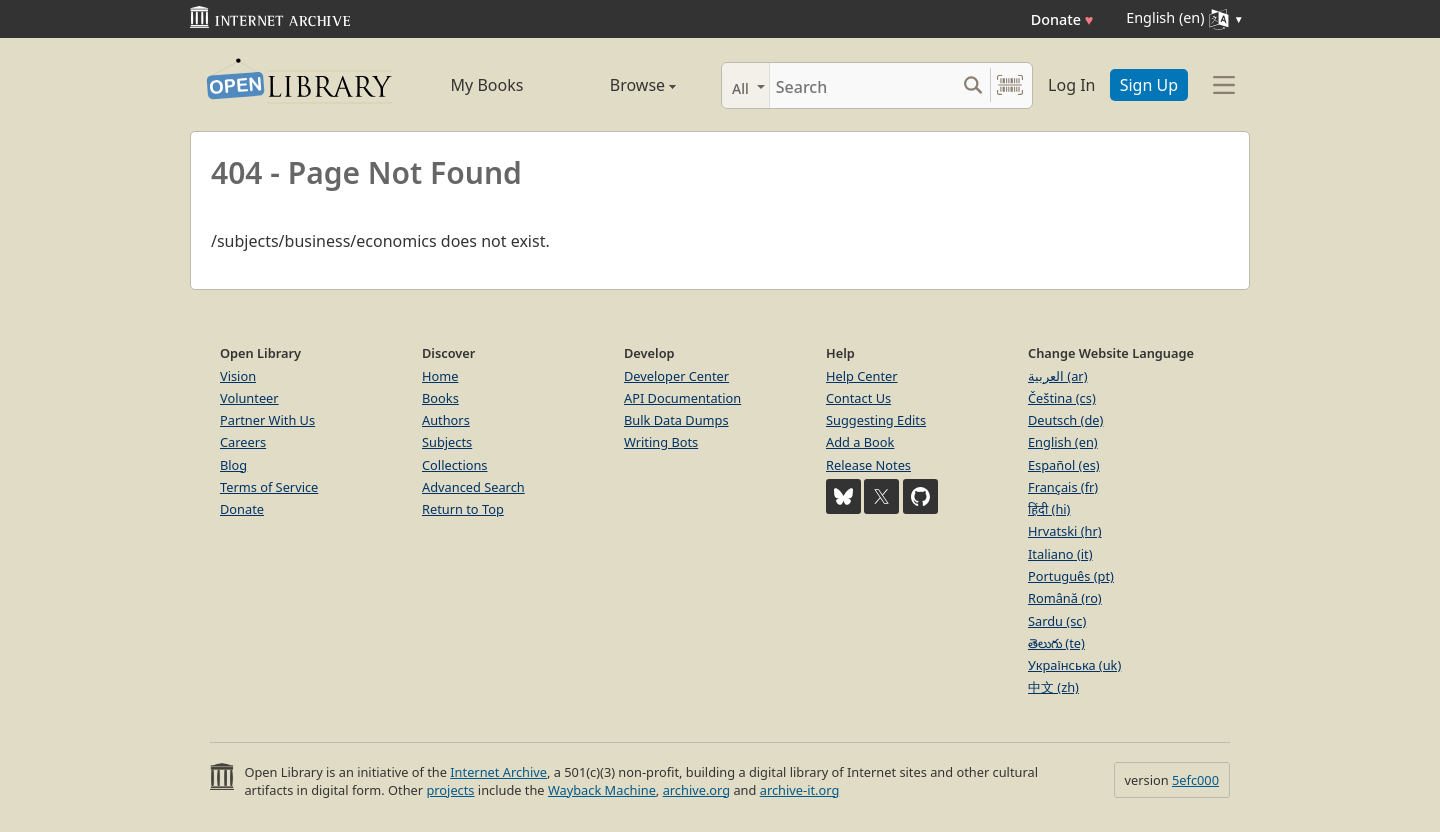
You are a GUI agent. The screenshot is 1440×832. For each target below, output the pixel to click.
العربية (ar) (1057, 376)
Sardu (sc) (1057, 621)
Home (440, 376)
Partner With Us (267, 420)
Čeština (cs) (1062, 398)
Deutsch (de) (1065, 420)
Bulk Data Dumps (676, 420)
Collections (455, 465)
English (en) (1063, 442)
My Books (487, 85)
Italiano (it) (1060, 554)
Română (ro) (1065, 598)
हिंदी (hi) (1049, 509)
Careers (243, 442)
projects (450, 790)
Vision (238, 376)
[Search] (862, 85)
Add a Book (860, 442)
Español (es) (1064, 465)
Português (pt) (1071, 576)
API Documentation (682, 398)
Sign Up (1149, 85)
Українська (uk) (1074, 665)
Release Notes (868, 465)
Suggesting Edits (876, 420)
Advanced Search (473, 487)
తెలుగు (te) (1056, 643)
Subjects (447, 442)
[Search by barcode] (1010, 85)
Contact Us (858, 398)
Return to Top (463, 509)
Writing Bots (661, 442)
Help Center (862, 376)
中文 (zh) (1053, 687)
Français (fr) (1063, 487)
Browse (620, 85)
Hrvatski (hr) (1065, 531)
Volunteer (249, 398)
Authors (446, 420)
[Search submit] (972, 85)
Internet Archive (498, 772)
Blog (233, 465)
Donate (1062, 19)
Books (440, 398)
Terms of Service (269, 487)
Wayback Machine (602, 790)
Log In (1071, 85)
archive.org (696, 790)
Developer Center (676, 376)
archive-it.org (800, 790)
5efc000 (1195, 780)
